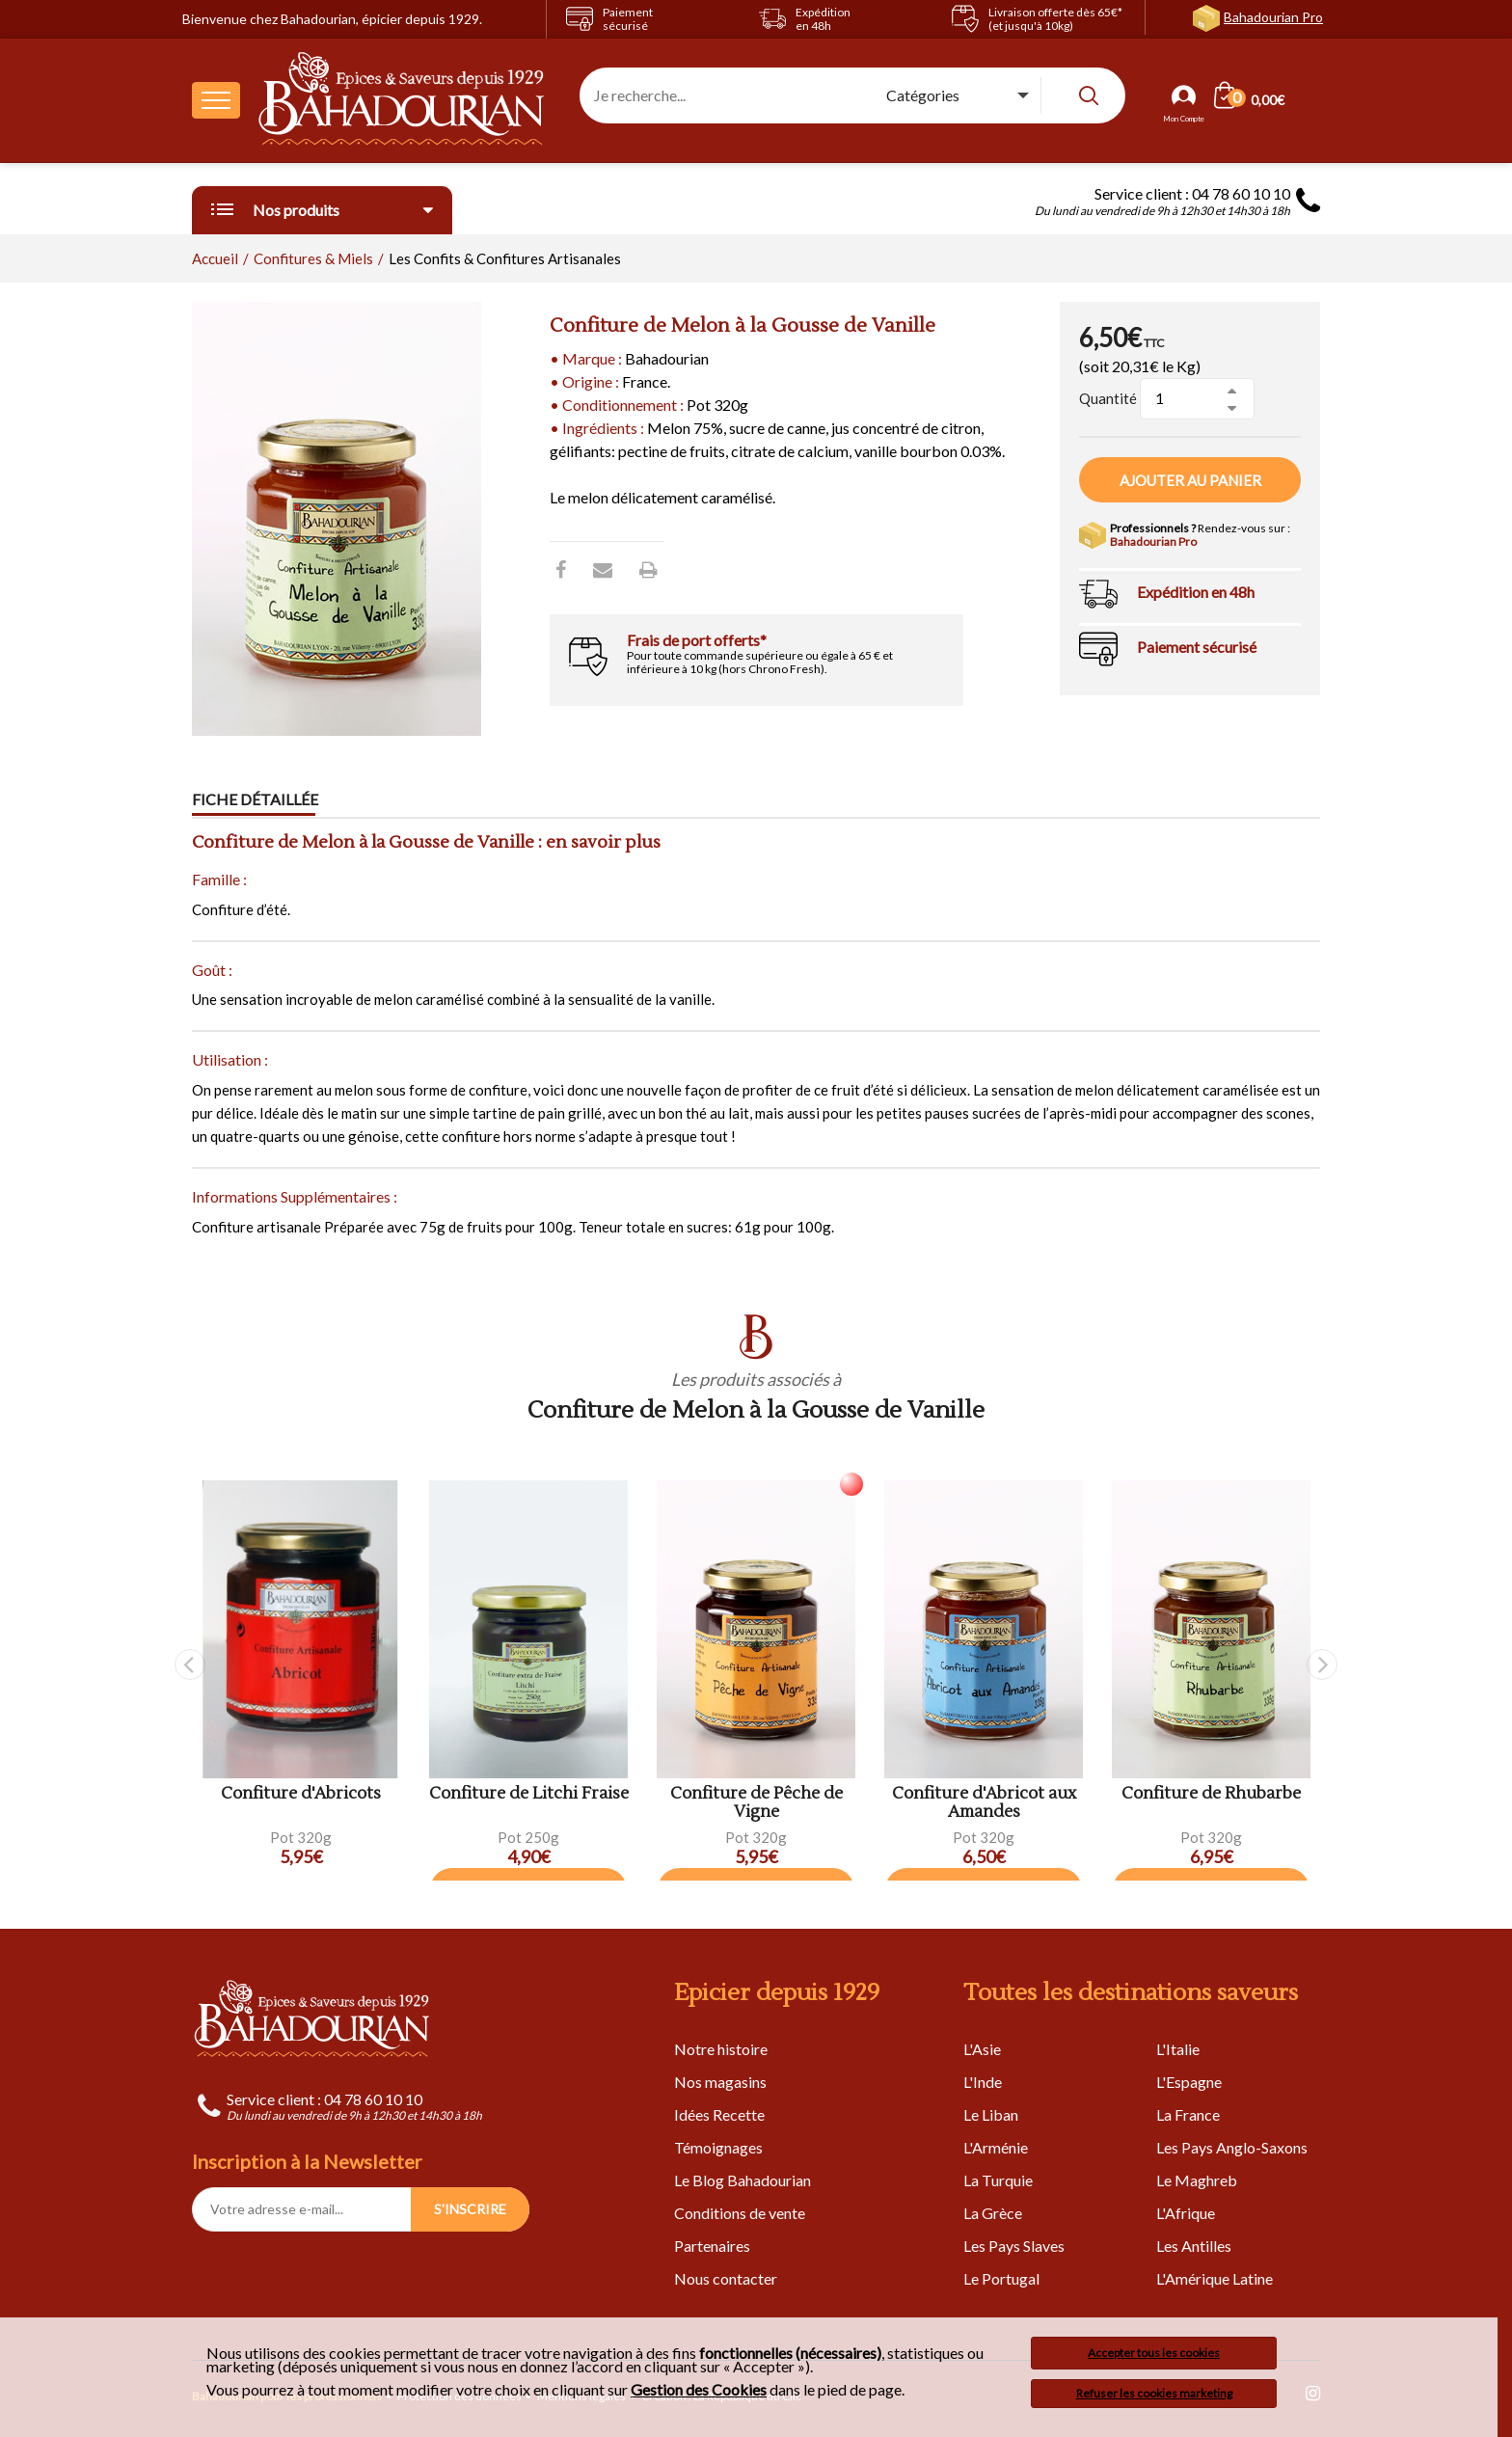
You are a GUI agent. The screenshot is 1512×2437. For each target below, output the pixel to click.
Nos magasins (720, 2081)
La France (1188, 2114)
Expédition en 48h (1196, 591)
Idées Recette (719, 2114)
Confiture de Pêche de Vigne (756, 1803)
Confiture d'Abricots (301, 1794)
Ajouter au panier (1190, 480)
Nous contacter (725, 2278)
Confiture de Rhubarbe (1211, 1794)
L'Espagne (1189, 2081)
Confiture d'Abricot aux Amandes (984, 1803)
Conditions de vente (739, 2213)
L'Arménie (995, 2147)
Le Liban (990, 2114)
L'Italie (1178, 2049)
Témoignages (718, 2147)
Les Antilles (1193, 2245)
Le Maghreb (1196, 2180)
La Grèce (992, 2213)
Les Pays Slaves (1014, 2245)
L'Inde (982, 2081)
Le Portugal (1001, 2278)
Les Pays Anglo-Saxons (1232, 2147)
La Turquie (998, 2180)
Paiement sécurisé (1196, 646)
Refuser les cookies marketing (1154, 2393)
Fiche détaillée (255, 800)
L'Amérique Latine (1214, 2278)
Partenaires (712, 2245)
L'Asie (982, 2049)
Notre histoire (721, 2049)
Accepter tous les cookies (1154, 2352)
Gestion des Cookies (699, 2389)
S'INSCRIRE (470, 2209)
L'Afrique (1185, 2213)
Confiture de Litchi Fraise (529, 1794)
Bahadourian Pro (1273, 17)
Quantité (1108, 398)
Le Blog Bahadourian (742, 2180)
